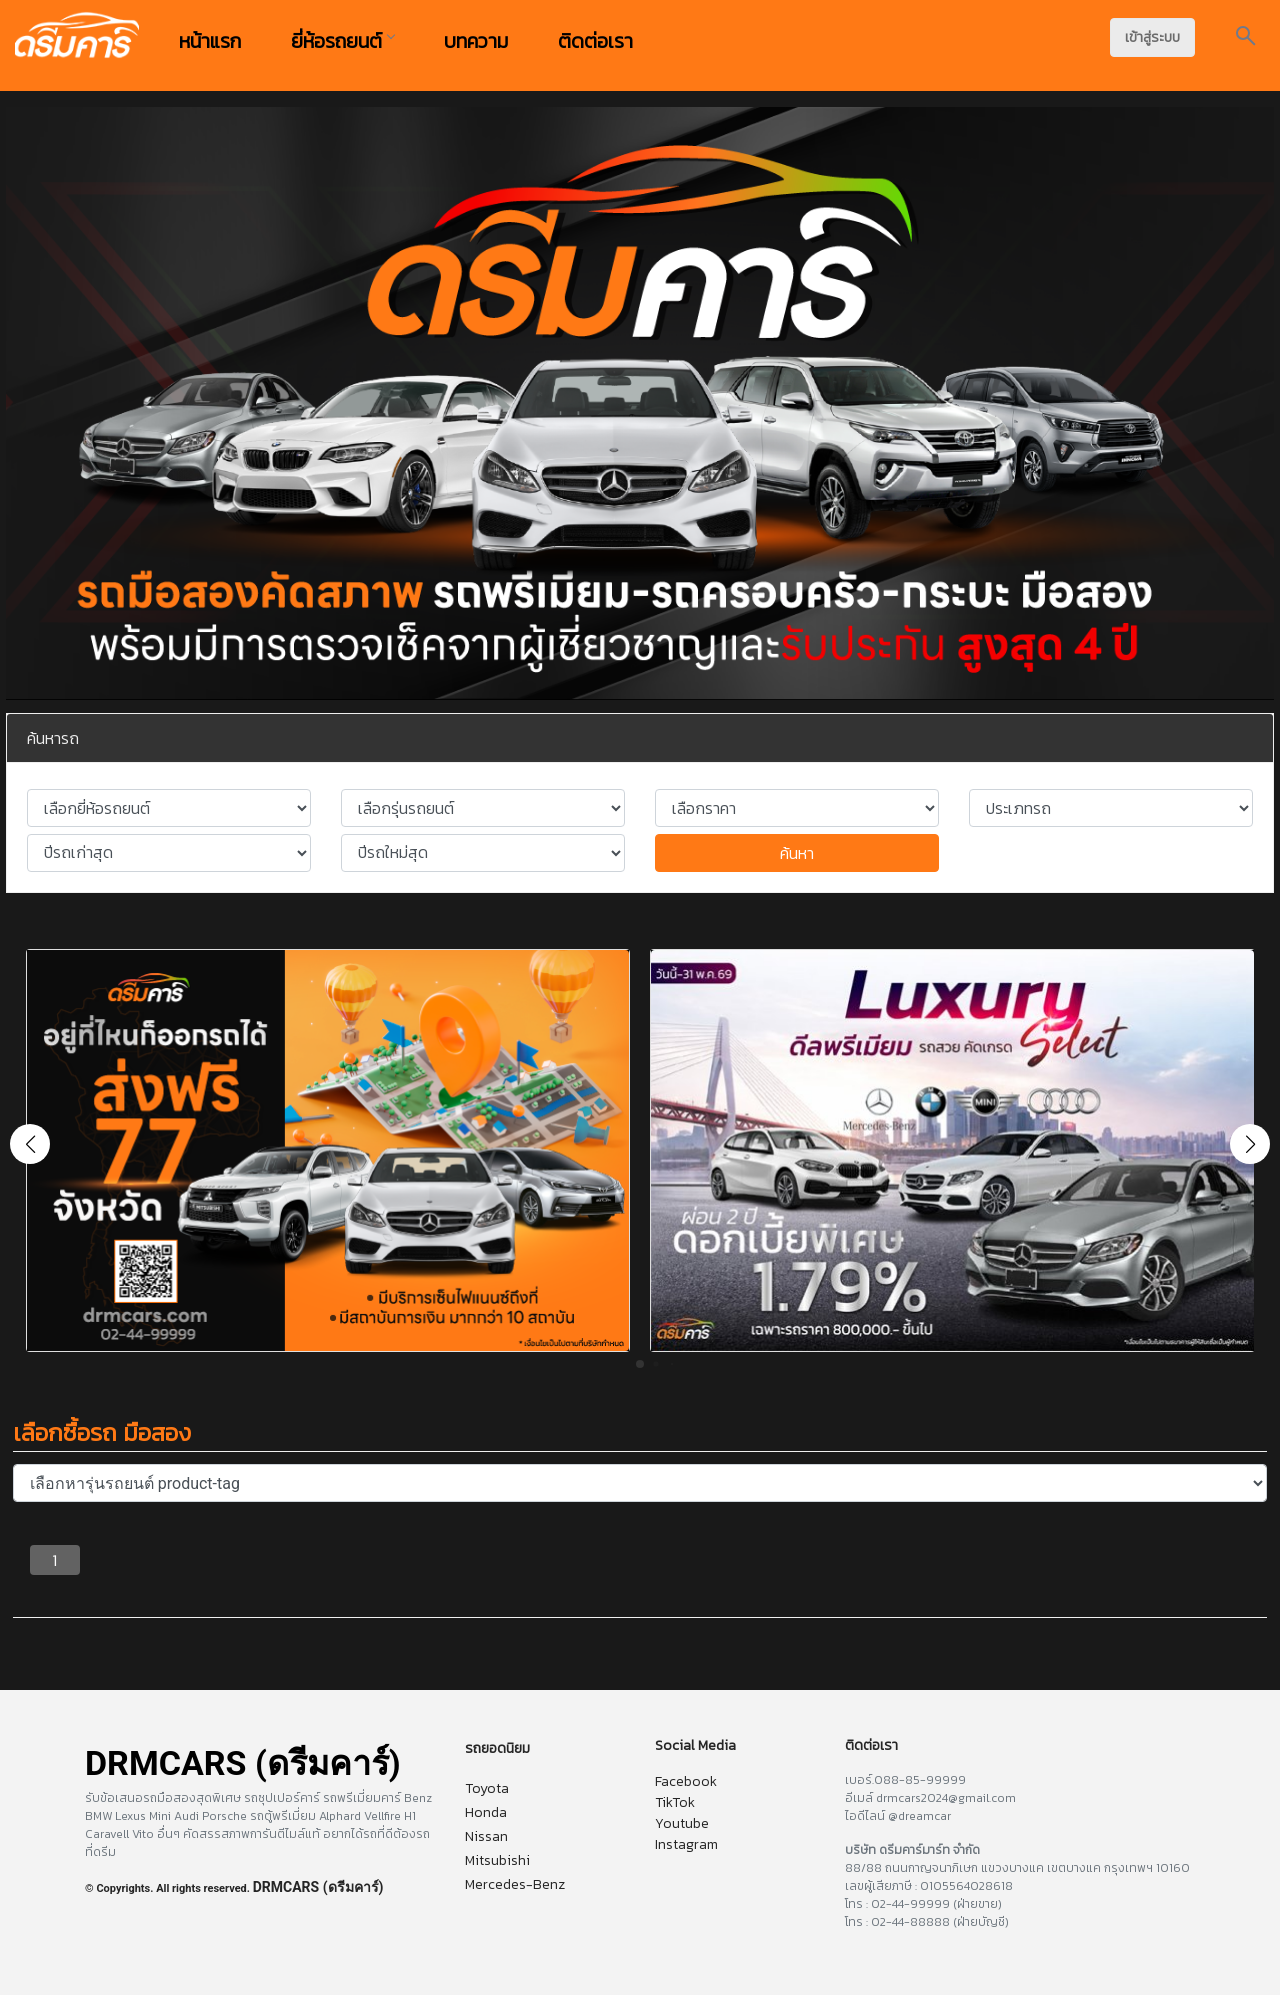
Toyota (487, 1788)
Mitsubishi (497, 1860)
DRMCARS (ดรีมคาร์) (318, 1887)
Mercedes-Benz (515, 1884)
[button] (1250, 1144)
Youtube (682, 1823)
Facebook (686, 1781)
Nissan (486, 1836)
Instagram (686, 1844)
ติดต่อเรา (595, 41)
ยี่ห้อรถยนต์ (342, 41)
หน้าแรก (210, 41)
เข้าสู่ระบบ (1152, 37)
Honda (486, 1812)
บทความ (476, 41)
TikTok (675, 1802)
